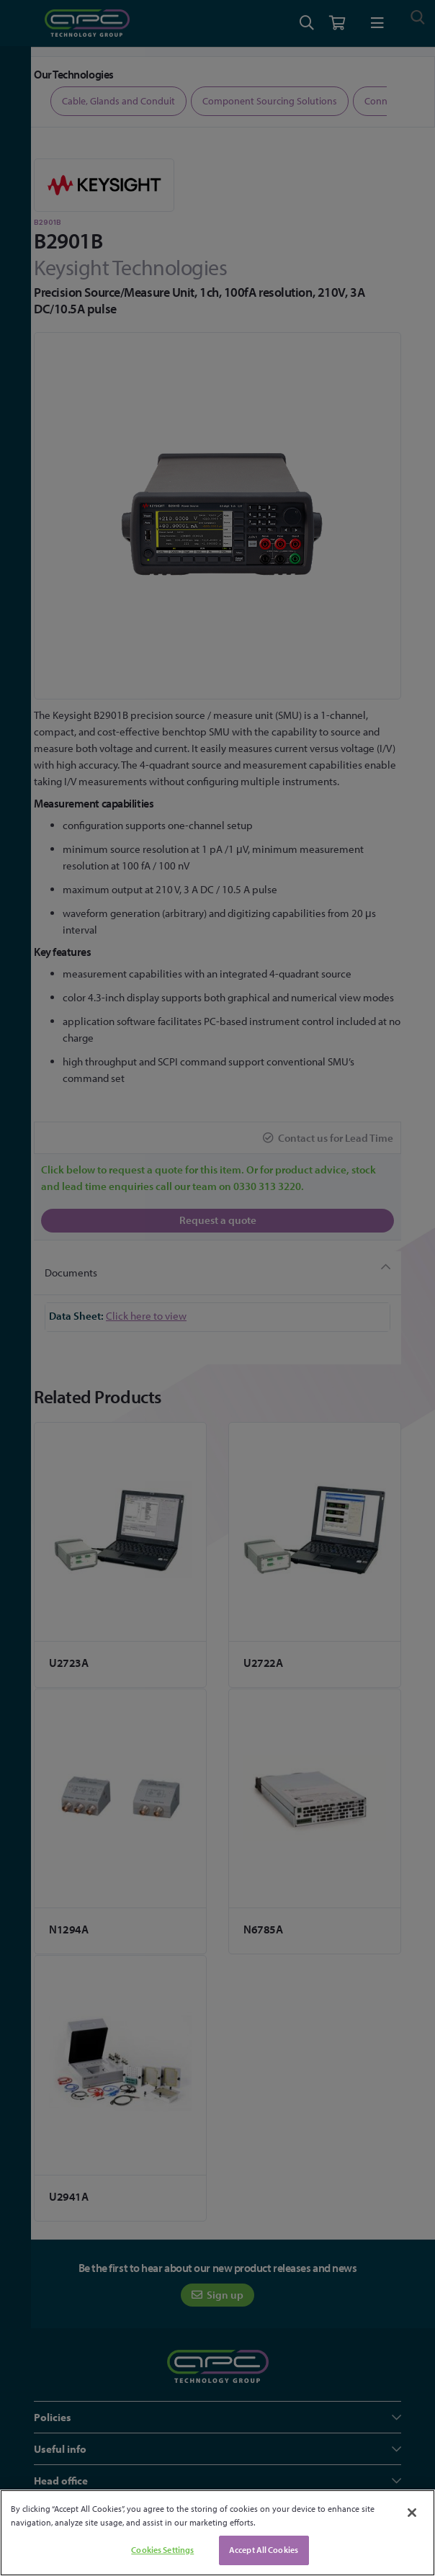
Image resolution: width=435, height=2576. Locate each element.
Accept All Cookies (263, 2549)
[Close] (412, 2512)
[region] (217, 2533)
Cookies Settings (162, 2549)
